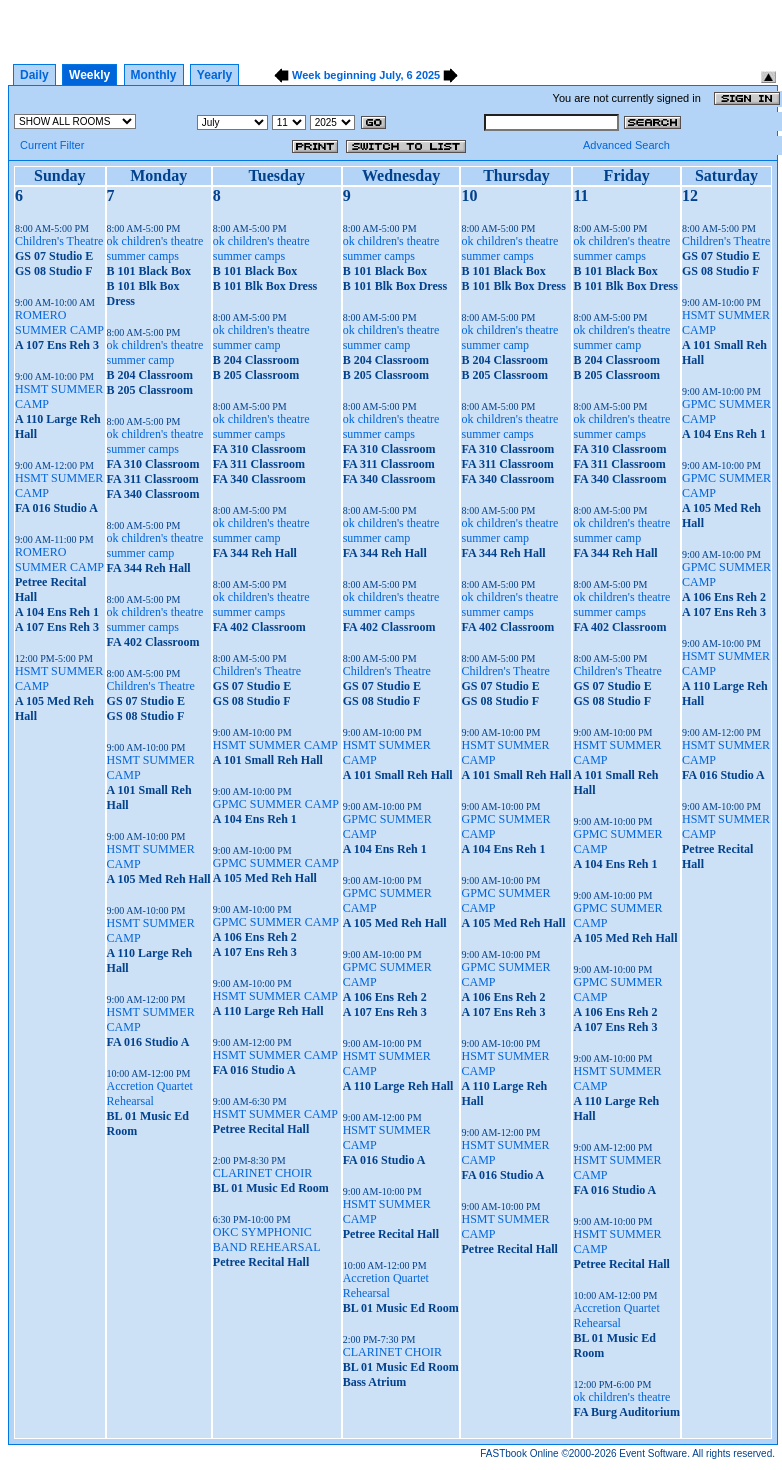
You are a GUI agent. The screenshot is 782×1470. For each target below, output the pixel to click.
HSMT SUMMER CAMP (275, 745)
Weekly (89, 75)
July (389, 75)
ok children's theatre (621, 1397)
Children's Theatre (59, 241)
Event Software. (654, 1453)
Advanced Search (626, 145)
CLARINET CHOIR (262, 1173)
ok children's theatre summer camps (155, 248)
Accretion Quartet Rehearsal (150, 1093)
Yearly (214, 75)
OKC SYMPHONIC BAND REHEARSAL (267, 1239)
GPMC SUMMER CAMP (276, 804)
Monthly (154, 75)
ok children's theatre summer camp (155, 352)
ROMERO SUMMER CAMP (59, 322)
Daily (34, 75)
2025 (428, 75)
